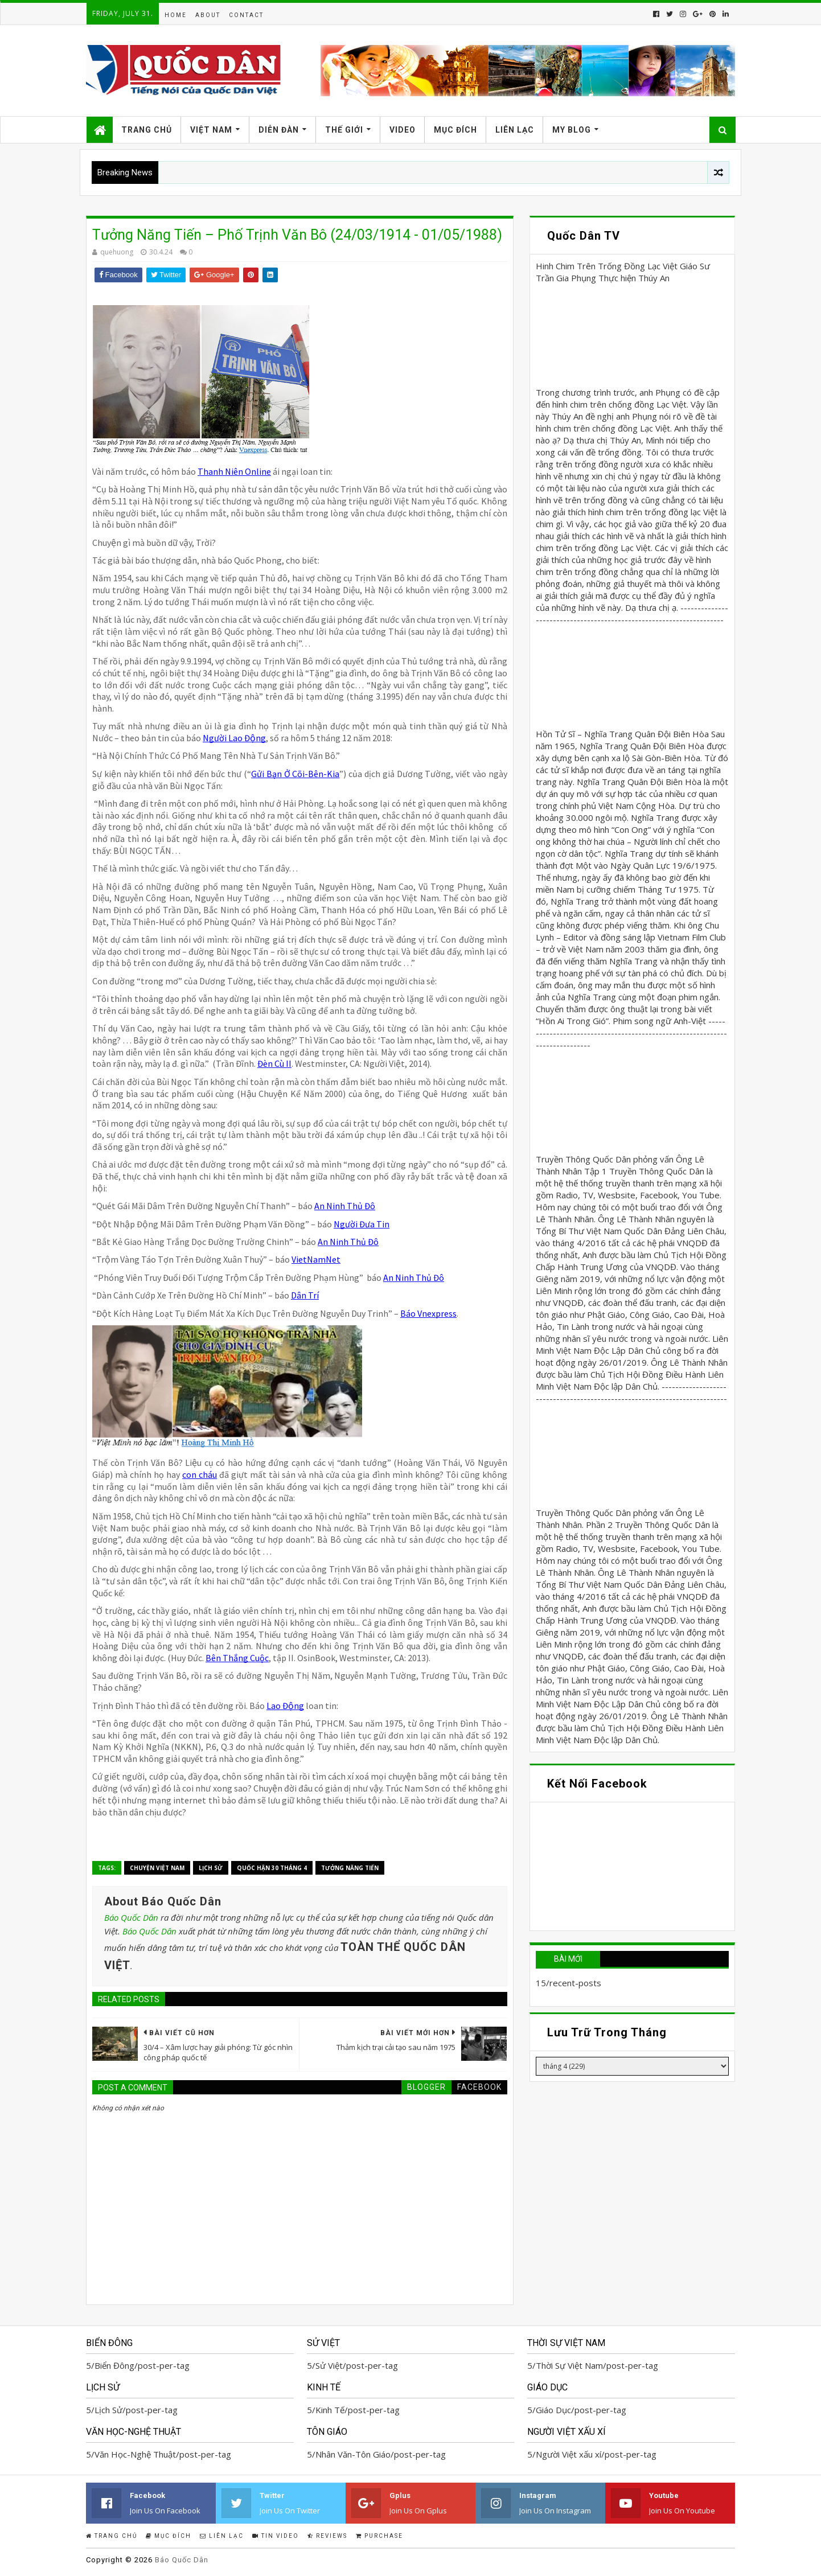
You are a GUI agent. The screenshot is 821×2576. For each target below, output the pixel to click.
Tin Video (275, 2536)
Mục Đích (455, 129)
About (207, 15)
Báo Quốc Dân (131, 1917)
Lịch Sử (211, 1868)
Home (176, 15)
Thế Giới (344, 129)
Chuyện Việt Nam (157, 1868)
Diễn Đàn (278, 129)
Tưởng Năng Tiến (350, 1868)
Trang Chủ (146, 129)
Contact (246, 15)
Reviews (327, 2536)
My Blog (571, 129)
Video (402, 129)
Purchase (379, 2536)
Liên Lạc (514, 129)
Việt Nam (211, 129)
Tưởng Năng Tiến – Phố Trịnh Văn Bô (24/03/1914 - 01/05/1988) (297, 235)
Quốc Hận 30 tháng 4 (272, 1868)
